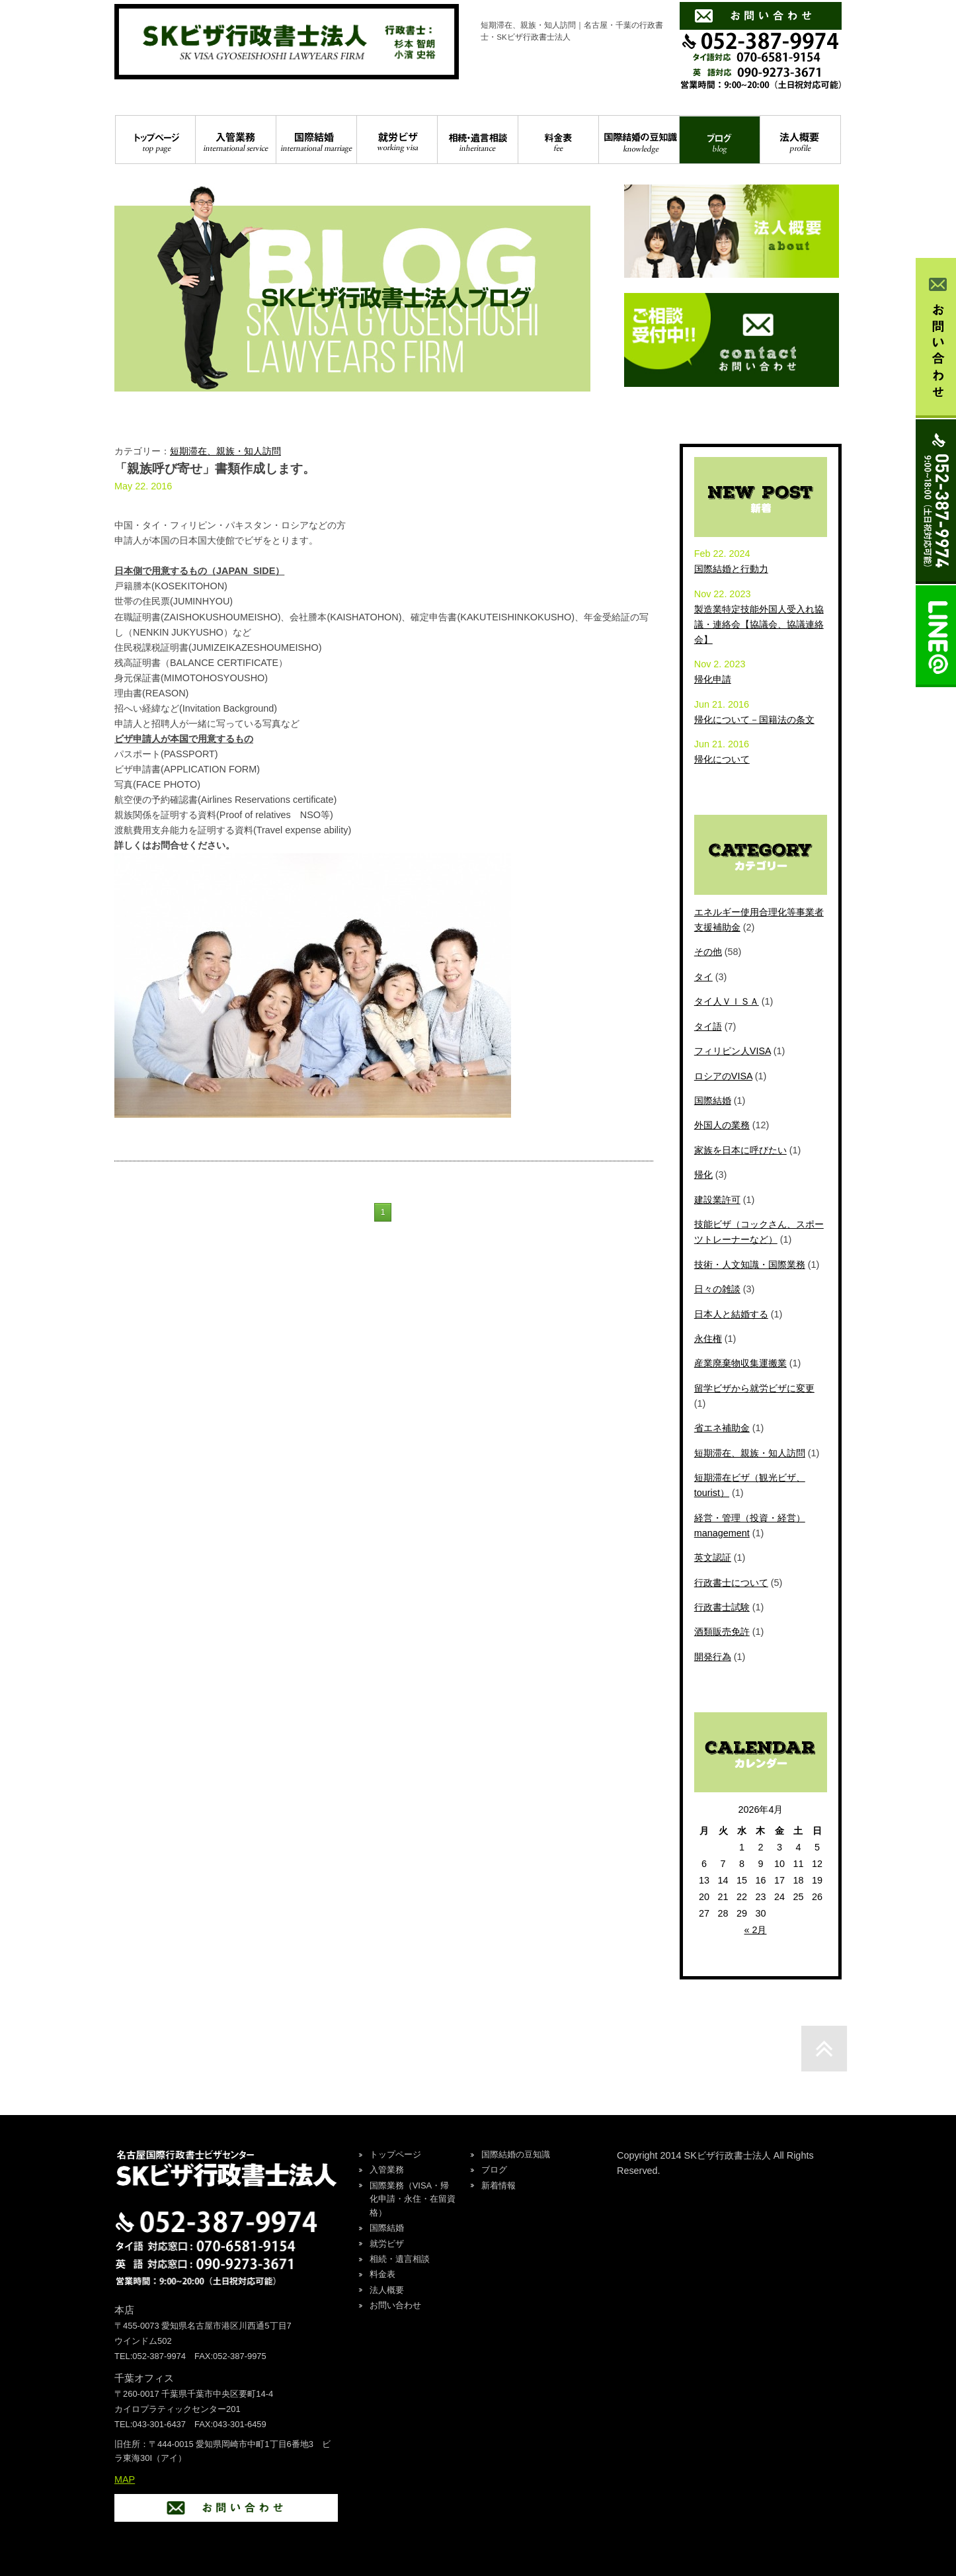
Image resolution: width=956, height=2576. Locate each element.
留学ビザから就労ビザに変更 (754, 1388)
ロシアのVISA (723, 1076)
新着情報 (498, 2185)
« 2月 (755, 1930)
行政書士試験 (722, 1607)
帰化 (703, 1174)
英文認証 (712, 1557)
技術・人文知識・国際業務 (749, 1264)
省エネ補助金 (722, 1428)
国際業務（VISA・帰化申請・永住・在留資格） (413, 2199)
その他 (708, 951)
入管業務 (236, 139)
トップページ (155, 139)
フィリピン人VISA (732, 1051)
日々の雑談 (717, 1289)
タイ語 (708, 1026)
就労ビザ (397, 139)
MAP (124, 2479)
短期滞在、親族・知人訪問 (225, 451)
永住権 (708, 1338)
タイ (703, 977)
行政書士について (731, 1582)
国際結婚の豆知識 (639, 139)
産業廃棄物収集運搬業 (740, 1363)
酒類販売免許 (722, 1631)
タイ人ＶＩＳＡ (726, 1001)
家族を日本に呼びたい (740, 1150)
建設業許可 (717, 1199)
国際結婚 (316, 139)
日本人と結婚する (731, 1314)
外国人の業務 (722, 1125)
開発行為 (712, 1656)
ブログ (720, 139)
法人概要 (800, 139)
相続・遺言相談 (478, 139)
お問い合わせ (395, 2305)
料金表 (558, 139)
